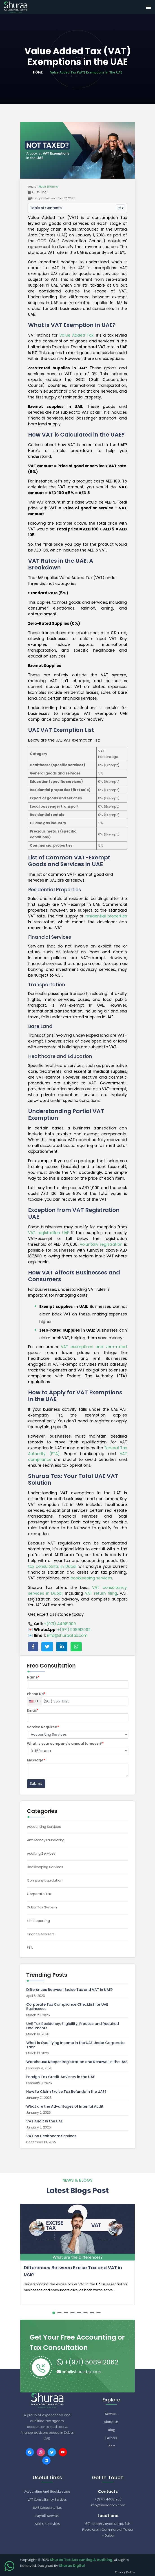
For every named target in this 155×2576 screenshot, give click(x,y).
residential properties (106, 916)
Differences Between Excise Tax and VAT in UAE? (73, 2271)
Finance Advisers (41, 1934)
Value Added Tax (76, 335)
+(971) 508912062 (74, 1629)
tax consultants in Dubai (52, 1566)
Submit (36, 1783)
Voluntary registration (101, 1244)
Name (33, 1677)
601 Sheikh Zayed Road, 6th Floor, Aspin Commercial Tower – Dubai (107, 2529)
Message (36, 1760)
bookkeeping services (91, 1578)
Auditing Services (41, 1853)
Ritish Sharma (48, 186)
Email (32, 1710)
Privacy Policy (125, 2572)
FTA (30, 1947)
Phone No (36, 1693)
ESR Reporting (38, 1920)
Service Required (43, 1727)
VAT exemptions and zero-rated (94, 1347)
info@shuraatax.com (67, 1635)
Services (111, 2414)
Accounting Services (44, 1826)
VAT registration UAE (48, 1232)
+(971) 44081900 (60, 1623)
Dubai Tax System (42, 1907)
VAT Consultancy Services (47, 2500)
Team (111, 2446)
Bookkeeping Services (45, 1866)
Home (38, 72)
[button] (120, 207)
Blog (111, 2430)
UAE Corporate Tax (47, 2508)
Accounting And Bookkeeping (47, 2491)
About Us (111, 2422)
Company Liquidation (44, 1880)
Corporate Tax (39, 1893)
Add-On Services (47, 2524)
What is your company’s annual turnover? (65, 1743)
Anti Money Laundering (45, 1840)
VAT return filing (101, 1593)
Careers (111, 2438)
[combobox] (34, 1701)
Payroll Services (47, 2516)
